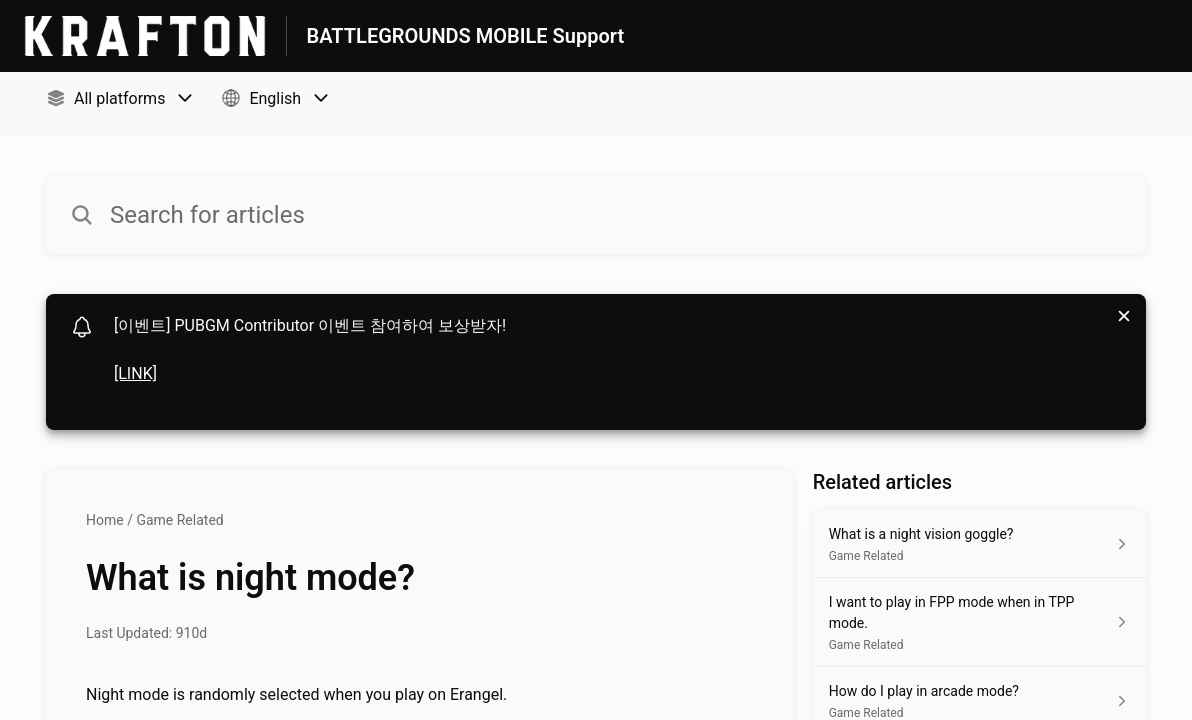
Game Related (179, 520)
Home (105, 520)
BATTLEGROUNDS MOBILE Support (466, 36)
